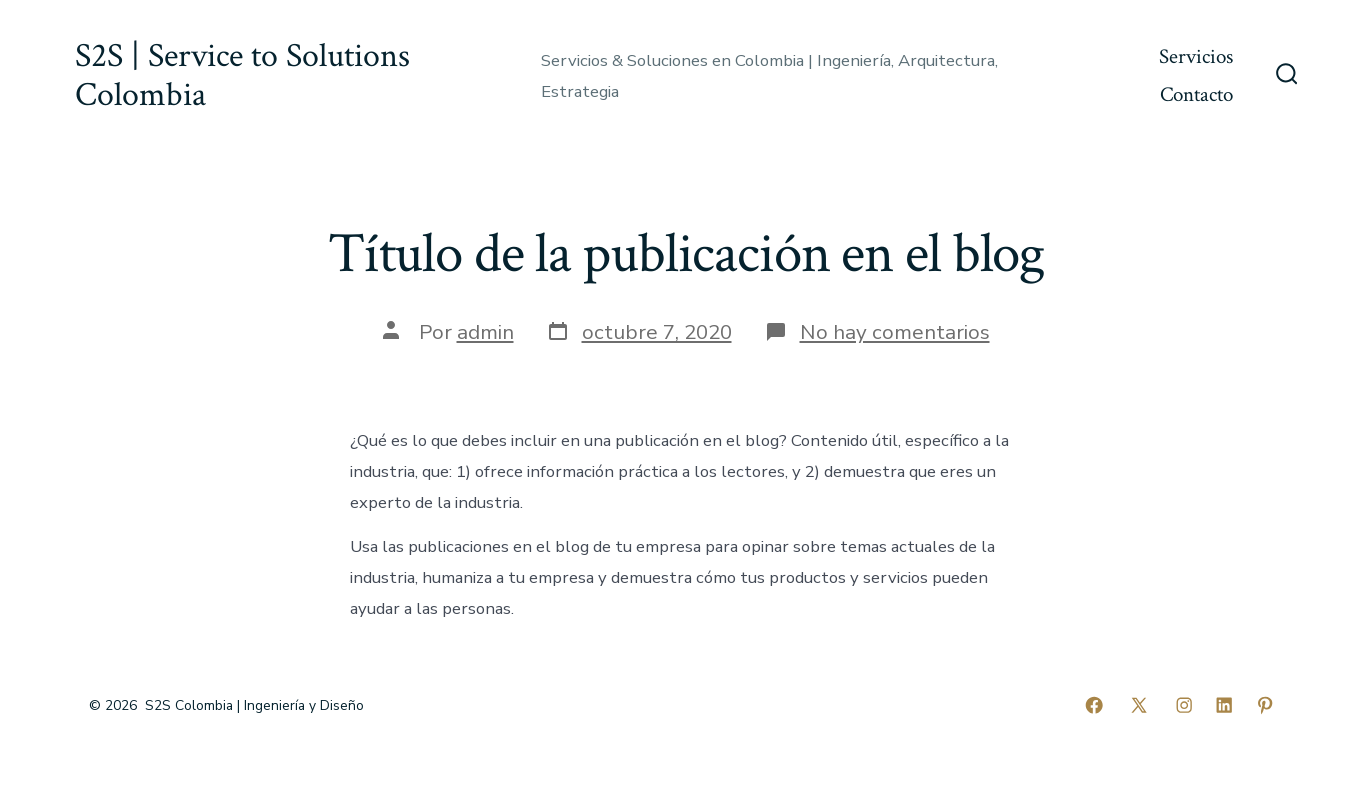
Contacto (1196, 94)
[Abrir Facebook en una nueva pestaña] (1094, 705)
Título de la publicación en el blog (686, 254)
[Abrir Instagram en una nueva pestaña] (1184, 705)
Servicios (1196, 56)
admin (485, 332)
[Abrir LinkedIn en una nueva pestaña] (1224, 705)
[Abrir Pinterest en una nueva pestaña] (1265, 705)
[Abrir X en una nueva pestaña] (1139, 705)
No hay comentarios (895, 332)
